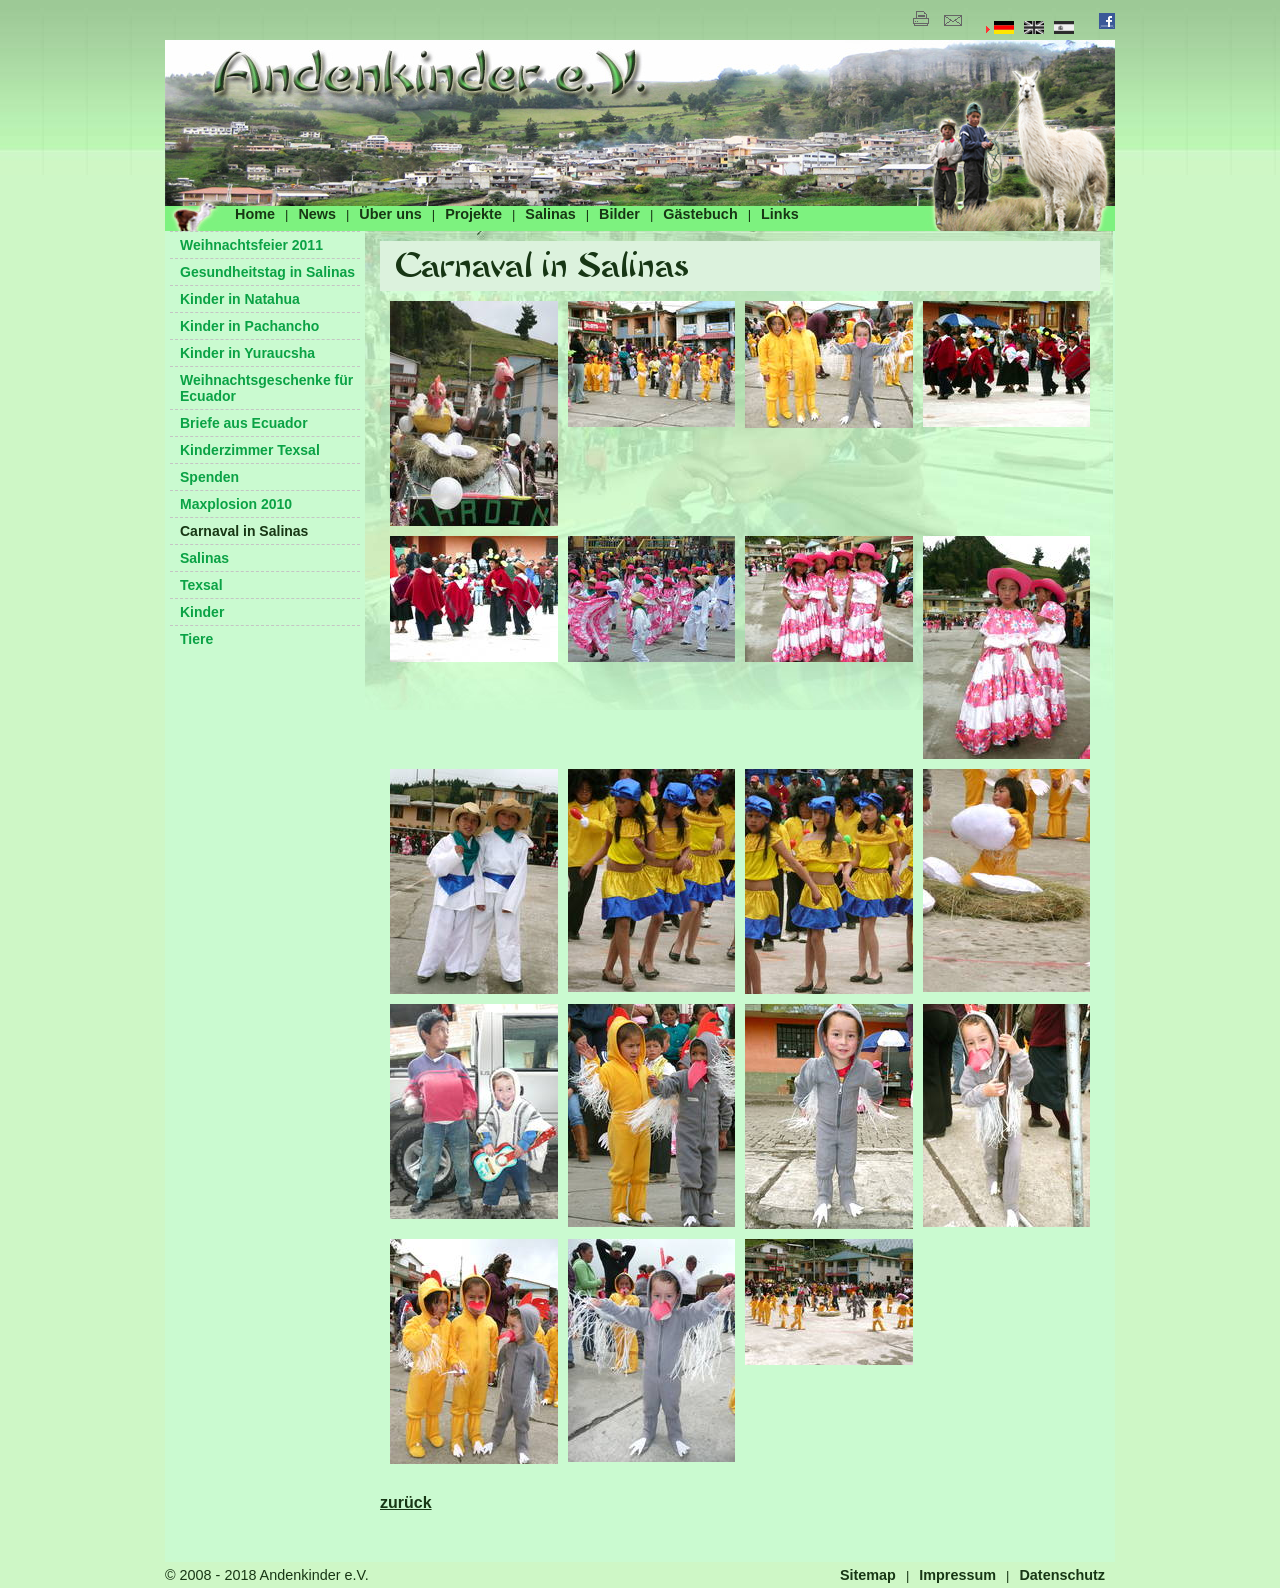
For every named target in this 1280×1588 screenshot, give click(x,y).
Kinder (202, 612)
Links (780, 214)
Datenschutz (1062, 1575)
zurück (406, 1502)
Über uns (390, 214)
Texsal (201, 585)
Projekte (473, 214)
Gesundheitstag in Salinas (267, 272)
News (317, 214)
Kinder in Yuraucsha (247, 353)
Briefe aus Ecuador (244, 423)
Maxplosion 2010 (236, 504)
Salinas (550, 214)
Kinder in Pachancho (249, 326)
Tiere (196, 639)
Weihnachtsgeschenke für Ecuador (266, 388)
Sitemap (868, 1575)
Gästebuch (700, 214)
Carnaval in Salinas (244, 531)
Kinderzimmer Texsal (250, 450)
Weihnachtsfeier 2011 (251, 245)
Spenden (209, 477)
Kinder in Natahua (240, 299)
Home (255, 214)
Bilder (619, 214)
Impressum (957, 1575)
